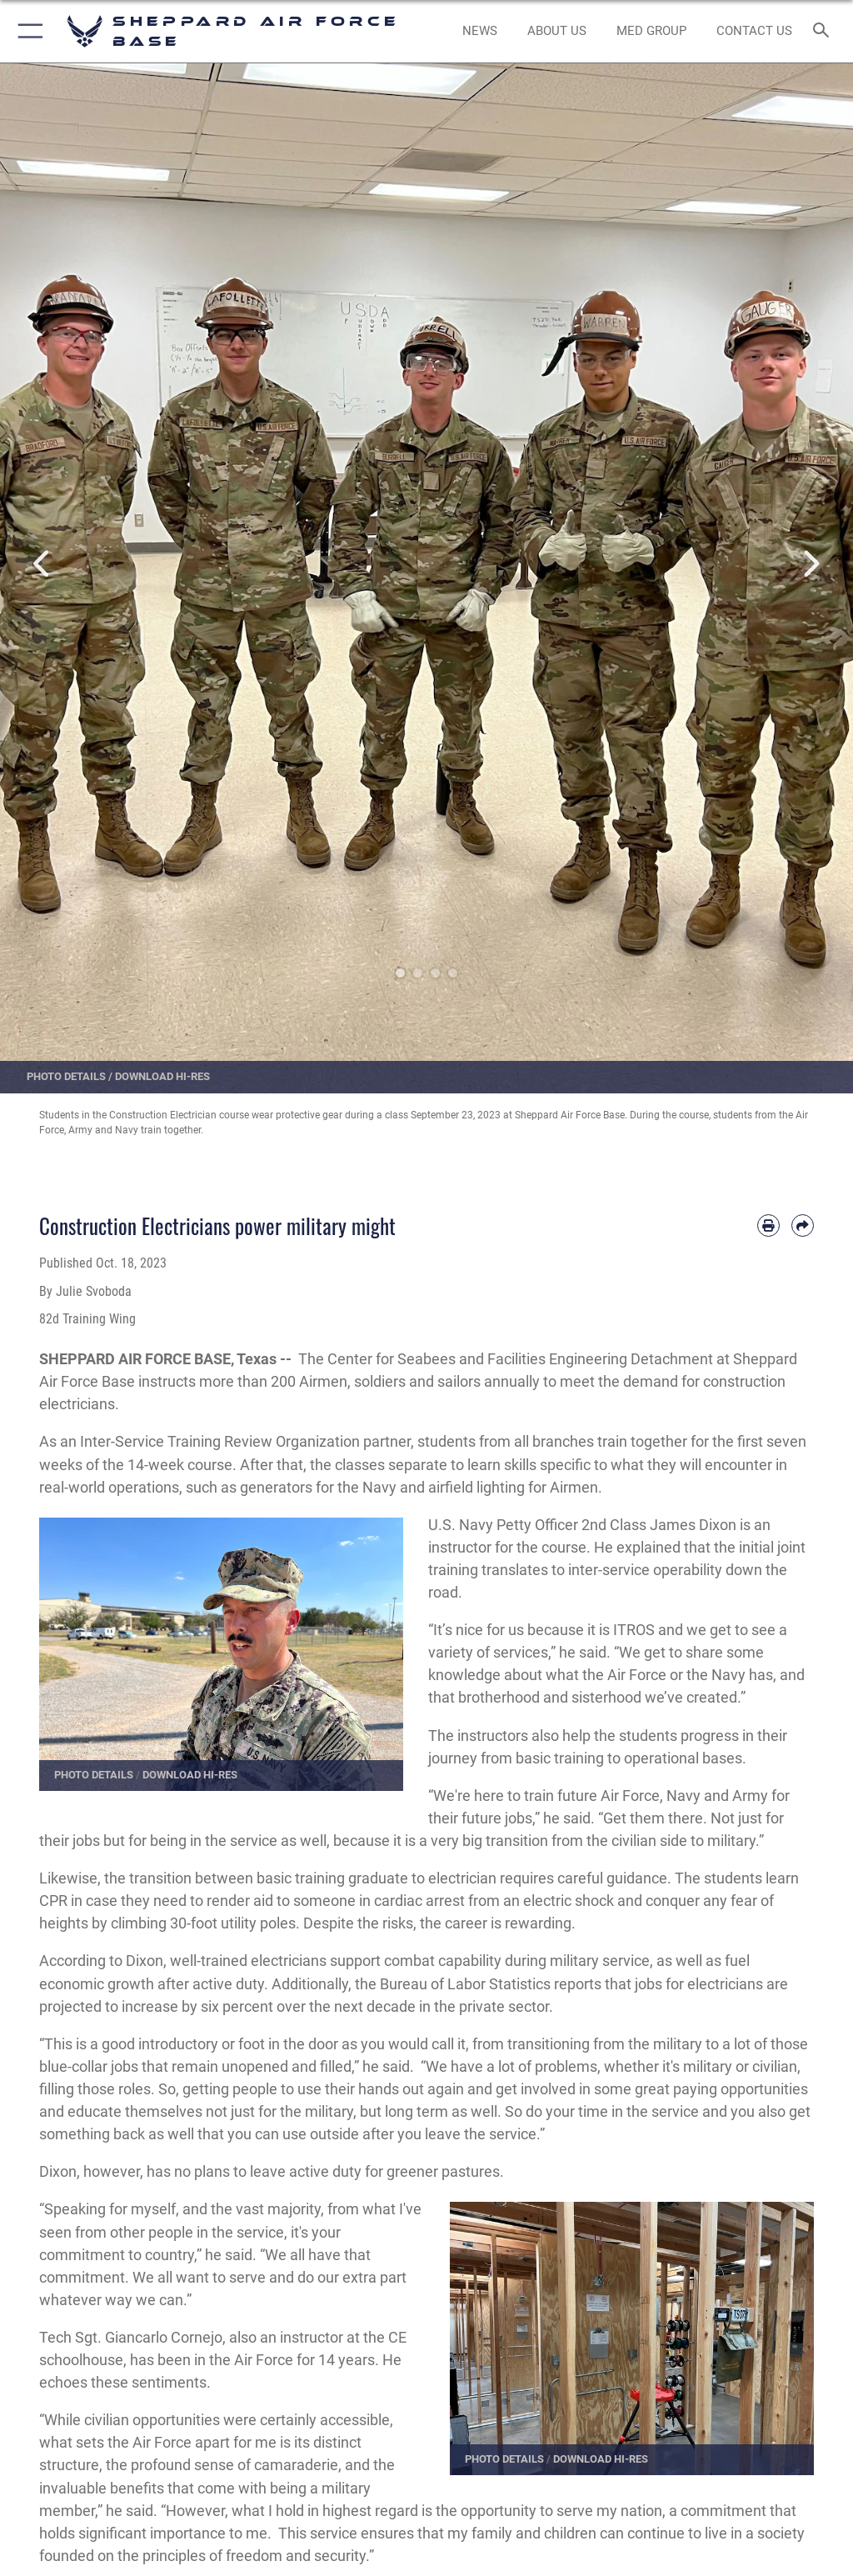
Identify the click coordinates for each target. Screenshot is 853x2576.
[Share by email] (802, 1225)
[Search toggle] (824, 31)
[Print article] (768, 1225)
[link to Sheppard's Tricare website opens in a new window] (651, 32)
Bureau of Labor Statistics (465, 1984)
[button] (27, 31)
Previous (42, 563)
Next (810, 563)
